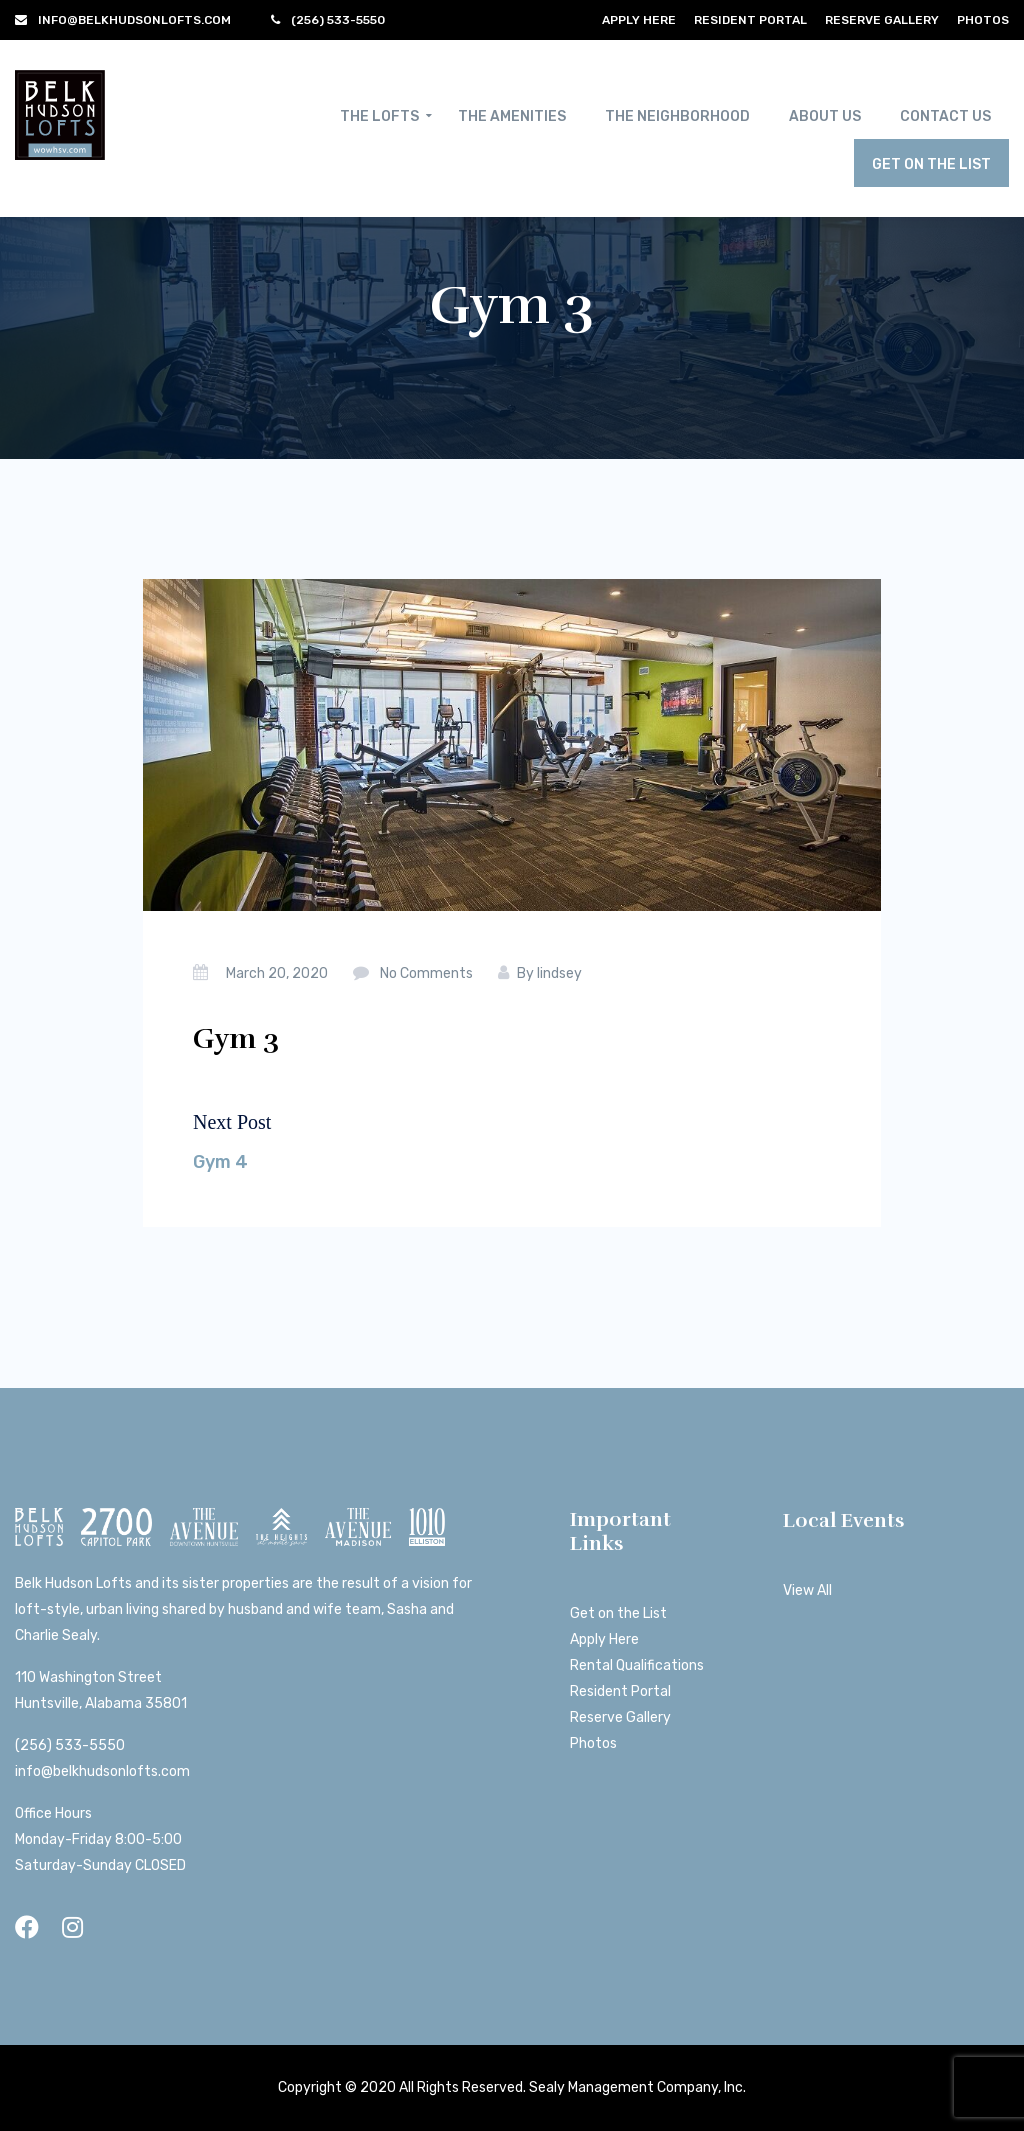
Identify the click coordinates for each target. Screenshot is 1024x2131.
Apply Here (639, 20)
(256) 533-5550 (70, 1745)
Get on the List (618, 1613)
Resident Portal (750, 20)
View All (807, 1590)
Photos (983, 20)
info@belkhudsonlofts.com (102, 1771)
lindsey (559, 973)
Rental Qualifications (637, 1665)
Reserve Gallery (882, 20)
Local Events (844, 1520)
